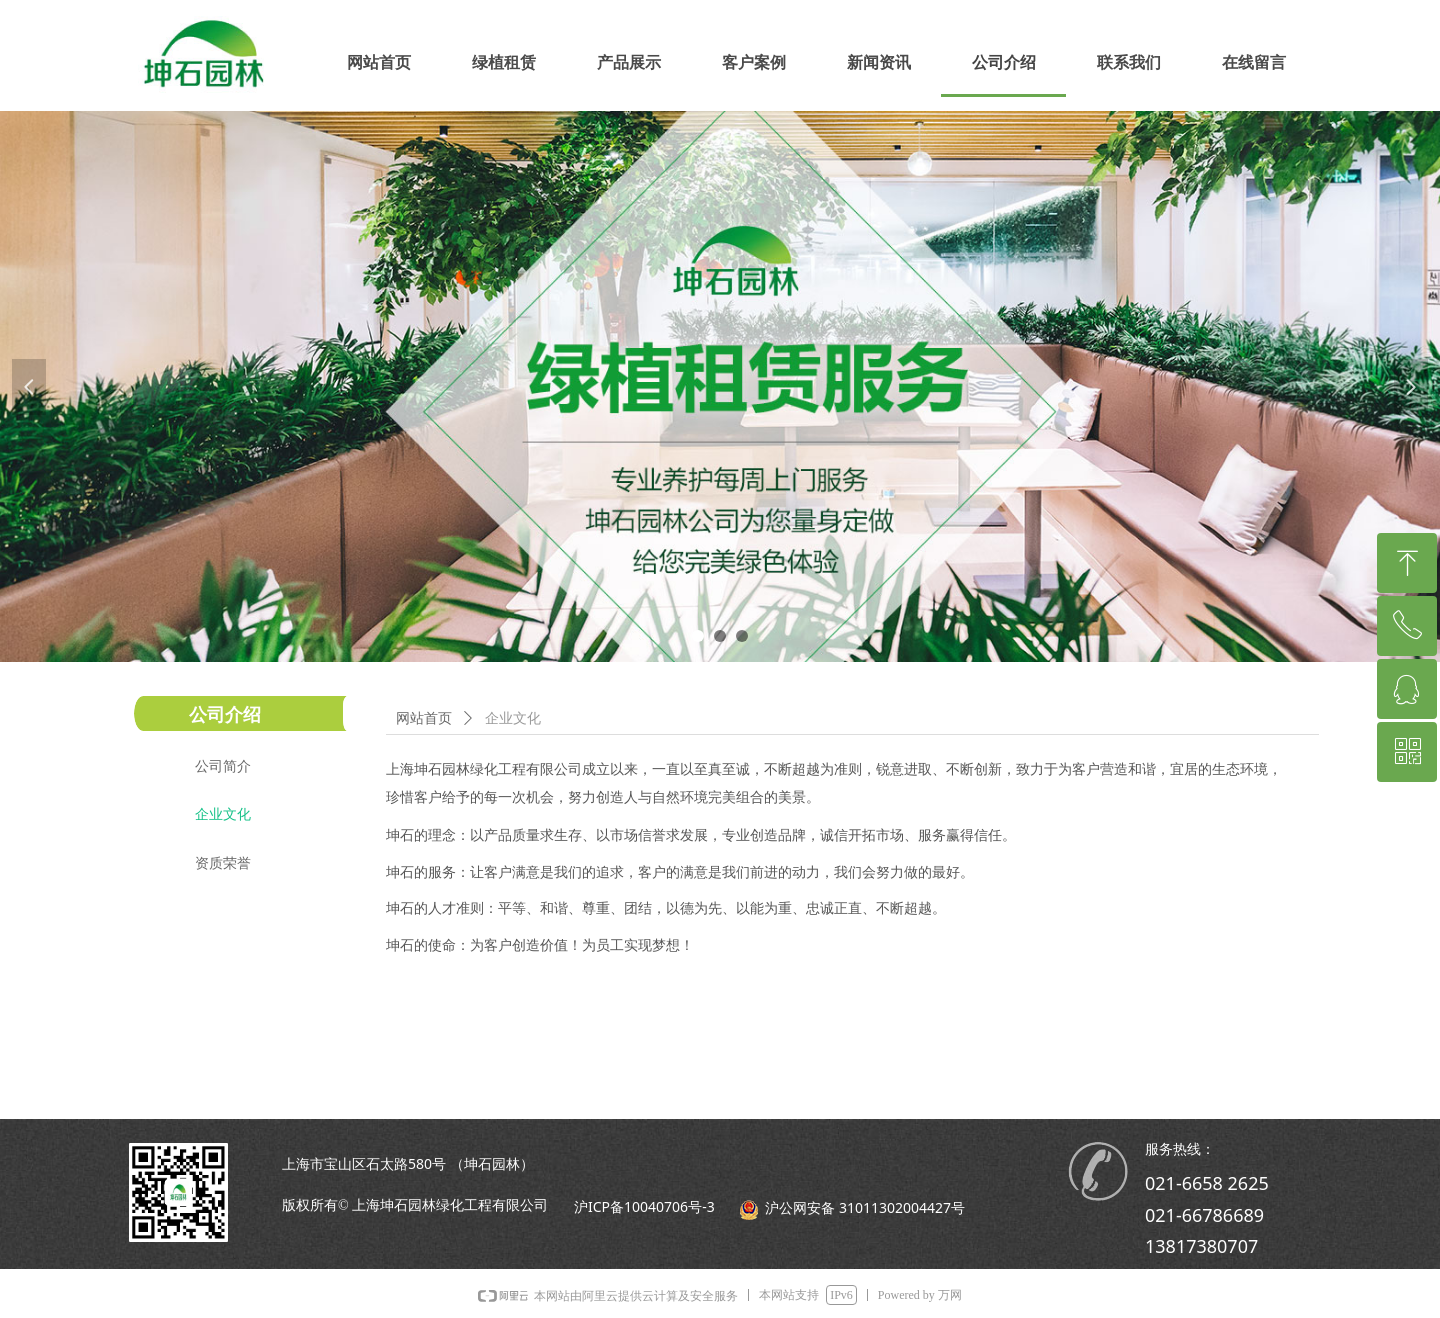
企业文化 (513, 718)
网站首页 (424, 718)
